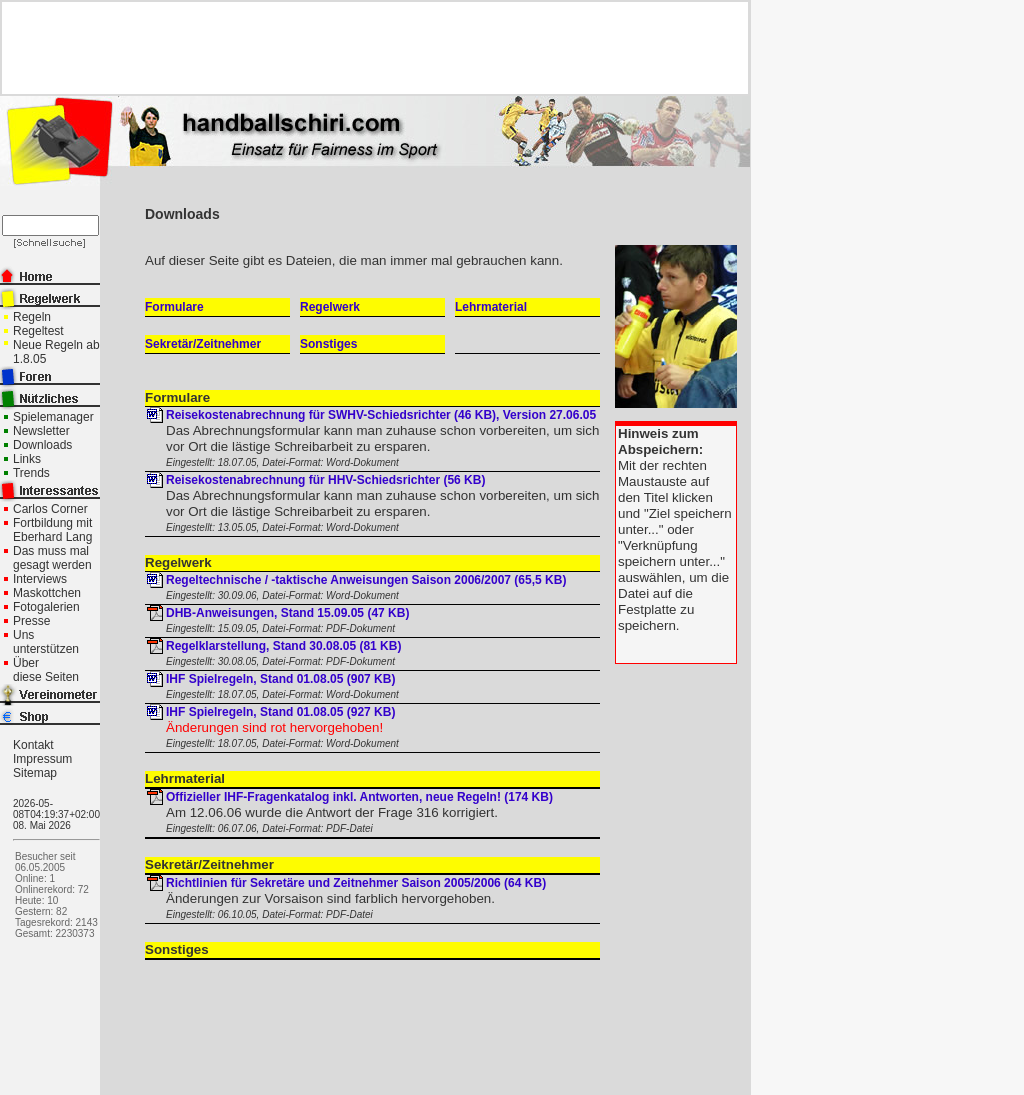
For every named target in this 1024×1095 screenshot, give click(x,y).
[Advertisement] (367, 48)
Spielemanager (53, 417)
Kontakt (33, 745)
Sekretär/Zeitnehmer (203, 344)
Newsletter (41, 431)
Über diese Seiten (46, 670)
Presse (31, 621)
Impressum (42, 759)
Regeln (32, 317)
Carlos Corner (50, 509)
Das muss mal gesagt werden (52, 558)
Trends (31, 473)
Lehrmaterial (491, 307)
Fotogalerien (46, 607)
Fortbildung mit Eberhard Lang (52, 530)
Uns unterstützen (46, 642)
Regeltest (38, 331)
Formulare (174, 307)
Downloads (42, 445)
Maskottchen (47, 593)
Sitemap (35, 773)
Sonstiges (328, 344)
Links (27, 459)
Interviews (40, 579)
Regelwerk (330, 307)
